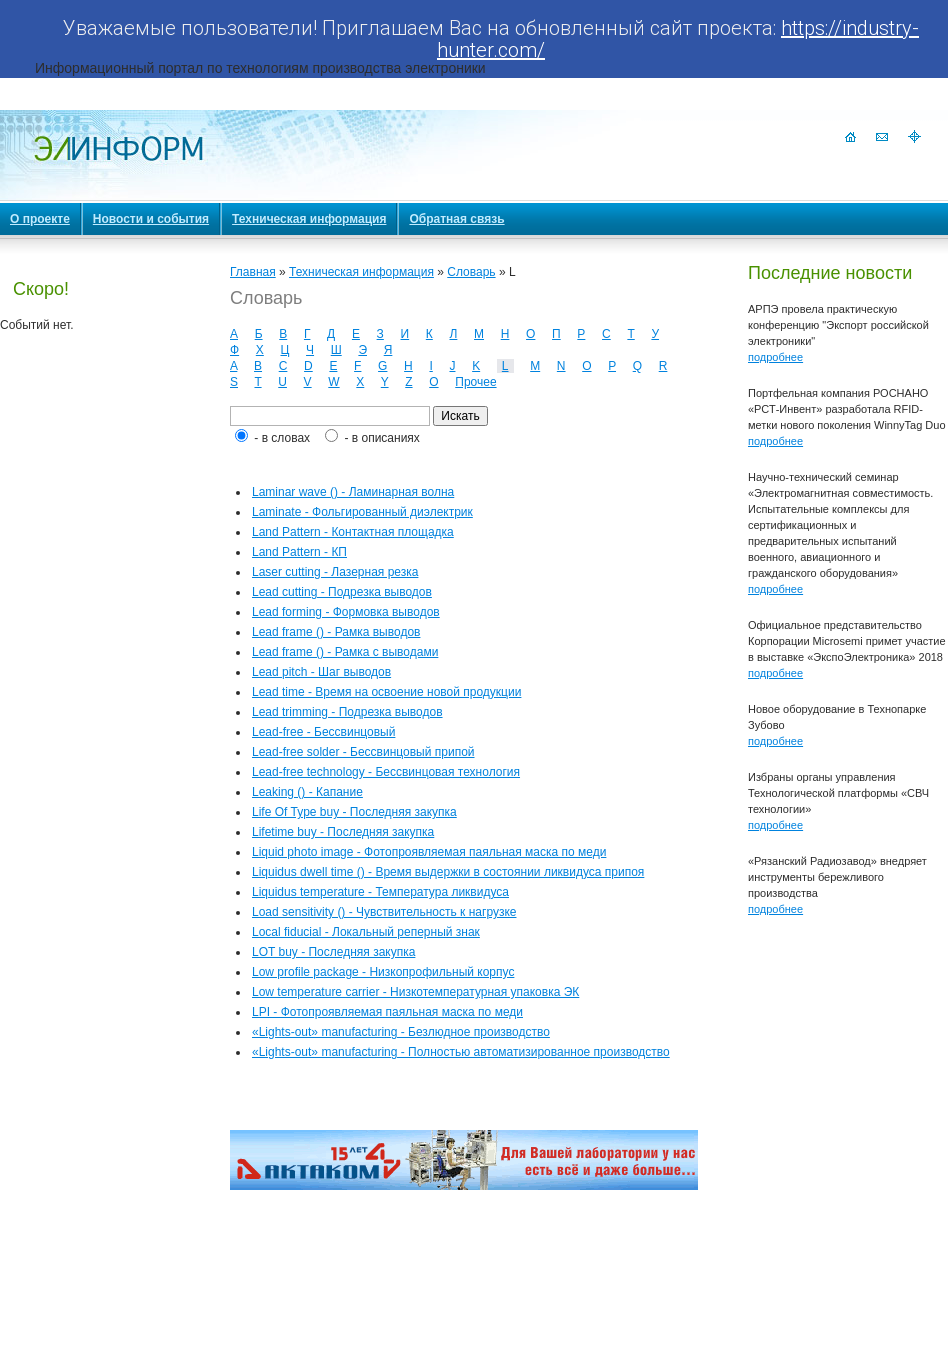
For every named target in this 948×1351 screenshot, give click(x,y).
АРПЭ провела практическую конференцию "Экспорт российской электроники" (838, 325)
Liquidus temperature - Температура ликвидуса (380, 892)
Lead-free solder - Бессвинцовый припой (363, 752)
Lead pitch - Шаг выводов (321, 672)
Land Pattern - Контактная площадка (353, 532)
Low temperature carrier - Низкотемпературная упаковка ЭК (415, 992)
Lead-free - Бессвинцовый (323, 732)
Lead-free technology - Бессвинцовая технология (386, 772)
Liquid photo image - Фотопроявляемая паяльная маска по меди (429, 852)
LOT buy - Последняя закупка (333, 952)
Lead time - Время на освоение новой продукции (386, 692)
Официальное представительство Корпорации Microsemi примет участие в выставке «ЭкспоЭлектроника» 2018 (847, 641)
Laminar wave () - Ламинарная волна (353, 492)
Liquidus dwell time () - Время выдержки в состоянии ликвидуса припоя (448, 872)
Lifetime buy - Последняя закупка (343, 832)
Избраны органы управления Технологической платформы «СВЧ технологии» (838, 793)
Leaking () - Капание (307, 792)
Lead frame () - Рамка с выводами (345, 652)
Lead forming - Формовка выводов (346, 612)
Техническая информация (361, 272)
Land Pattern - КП (299, 552)
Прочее (475, 382)
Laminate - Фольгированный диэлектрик (362, 512)
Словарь (471, 272)
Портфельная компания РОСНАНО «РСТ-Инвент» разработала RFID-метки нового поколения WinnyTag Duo (847, 409)
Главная (253, 272)
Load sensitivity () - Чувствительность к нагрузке (384, 912)
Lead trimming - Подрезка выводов (347, 712)
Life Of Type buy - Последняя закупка (354, 812)
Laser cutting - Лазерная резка (335, 572)
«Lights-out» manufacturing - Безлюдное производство (401, 1032)
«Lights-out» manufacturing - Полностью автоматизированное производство (461, 1052)
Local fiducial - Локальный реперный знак (366, 932)
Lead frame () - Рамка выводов (336, 632)
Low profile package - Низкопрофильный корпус (383, 972)
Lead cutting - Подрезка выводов (342, 592)
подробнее (775, 357)
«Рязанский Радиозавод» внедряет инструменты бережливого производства (837, 877)
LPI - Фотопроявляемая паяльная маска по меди (387, 1012)
